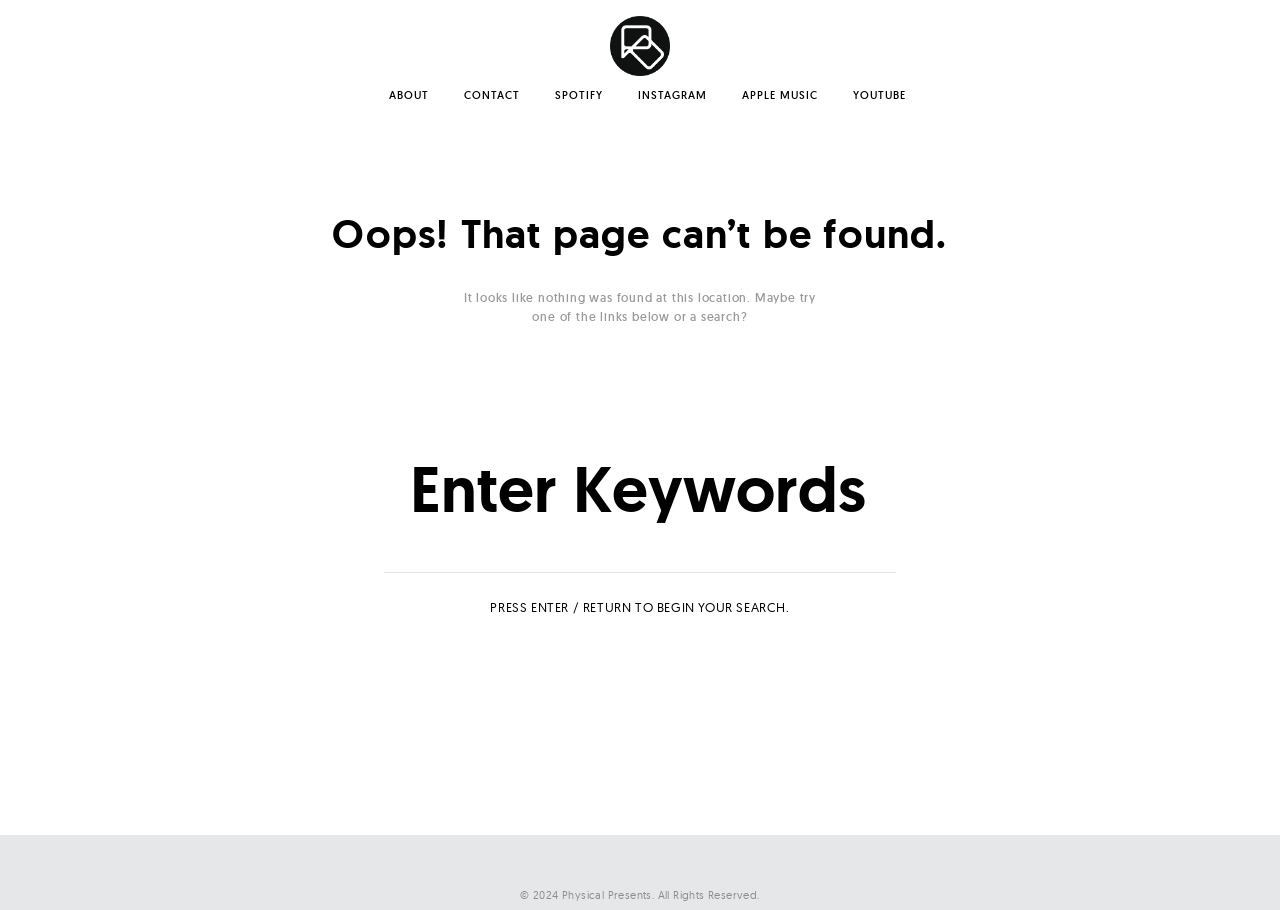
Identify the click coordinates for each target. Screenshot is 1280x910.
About (409, 95)
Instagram (672, 95)
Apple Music (780, 95)
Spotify (579, 95)
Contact (492, 95)
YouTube (879, 95)
